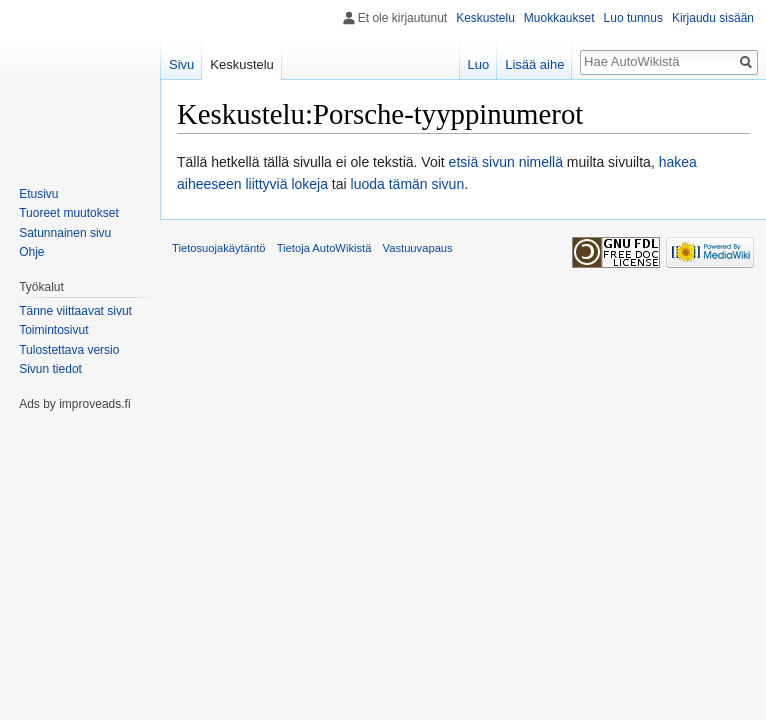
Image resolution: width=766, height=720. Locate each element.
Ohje (31, 252)
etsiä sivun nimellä (506, 162)
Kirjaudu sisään (713, 18)
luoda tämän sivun (408, 184)
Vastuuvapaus (418, 248)
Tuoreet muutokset (69, 213)
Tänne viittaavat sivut (75, 311)
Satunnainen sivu (65, 233)
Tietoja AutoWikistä (324, 248)
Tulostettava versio (69, 350)
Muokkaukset (559, 18)
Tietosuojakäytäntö (219, 248)
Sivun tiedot (50, 369)
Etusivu (38, 194)
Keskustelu (485, 18)
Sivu (181, 64)
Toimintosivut (53, 330)
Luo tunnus (633, 18)
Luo (478, 64)
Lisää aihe (534, 64)
